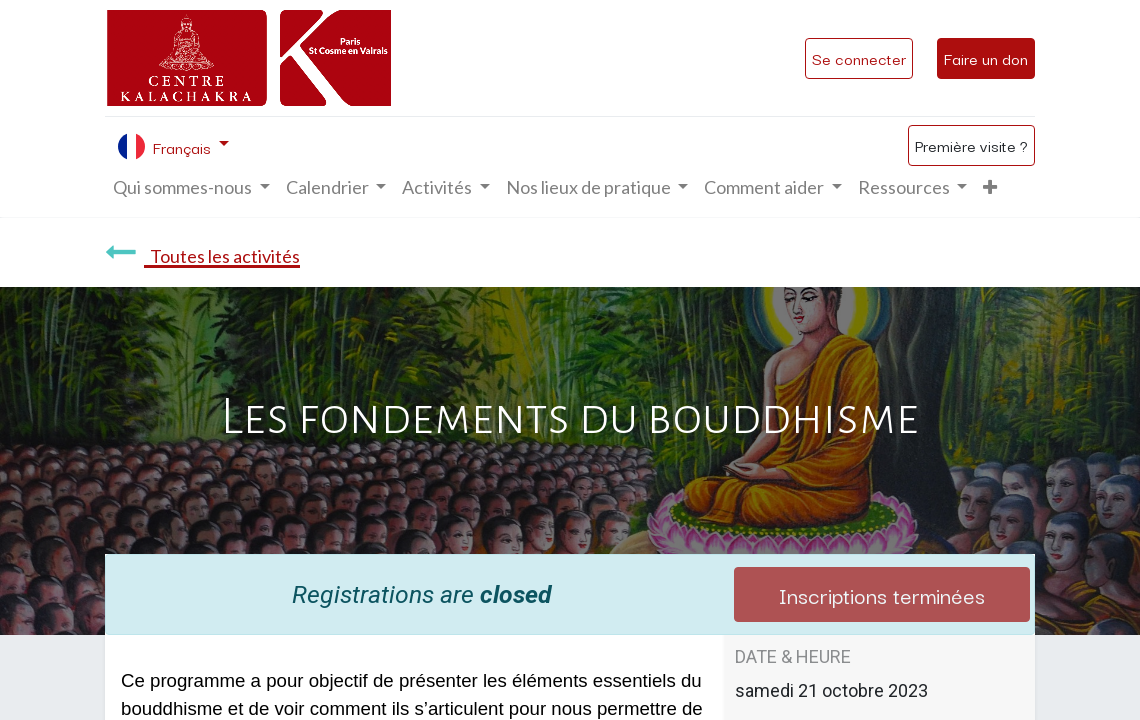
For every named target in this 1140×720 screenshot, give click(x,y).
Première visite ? (971, 145)
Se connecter (859, 58)
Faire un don (986, 58)
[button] (990, 187)
